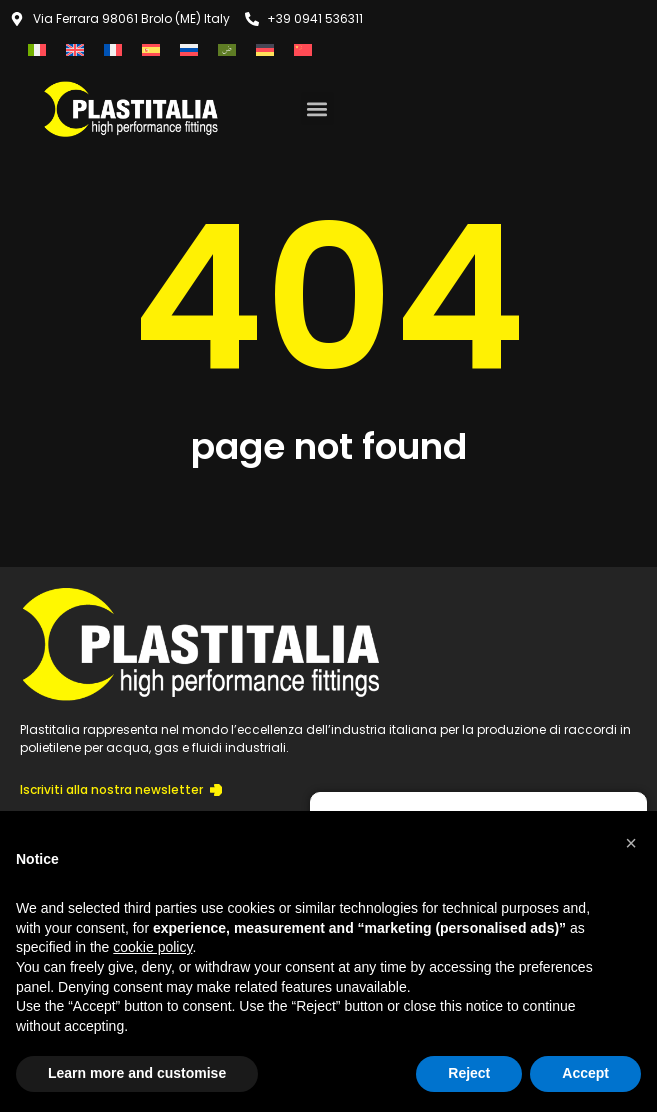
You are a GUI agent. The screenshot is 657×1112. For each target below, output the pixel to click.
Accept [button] (585, 1073)
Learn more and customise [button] (137, 1073)
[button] (317, 108)
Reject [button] (469, 1073)
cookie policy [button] (152, 947)
